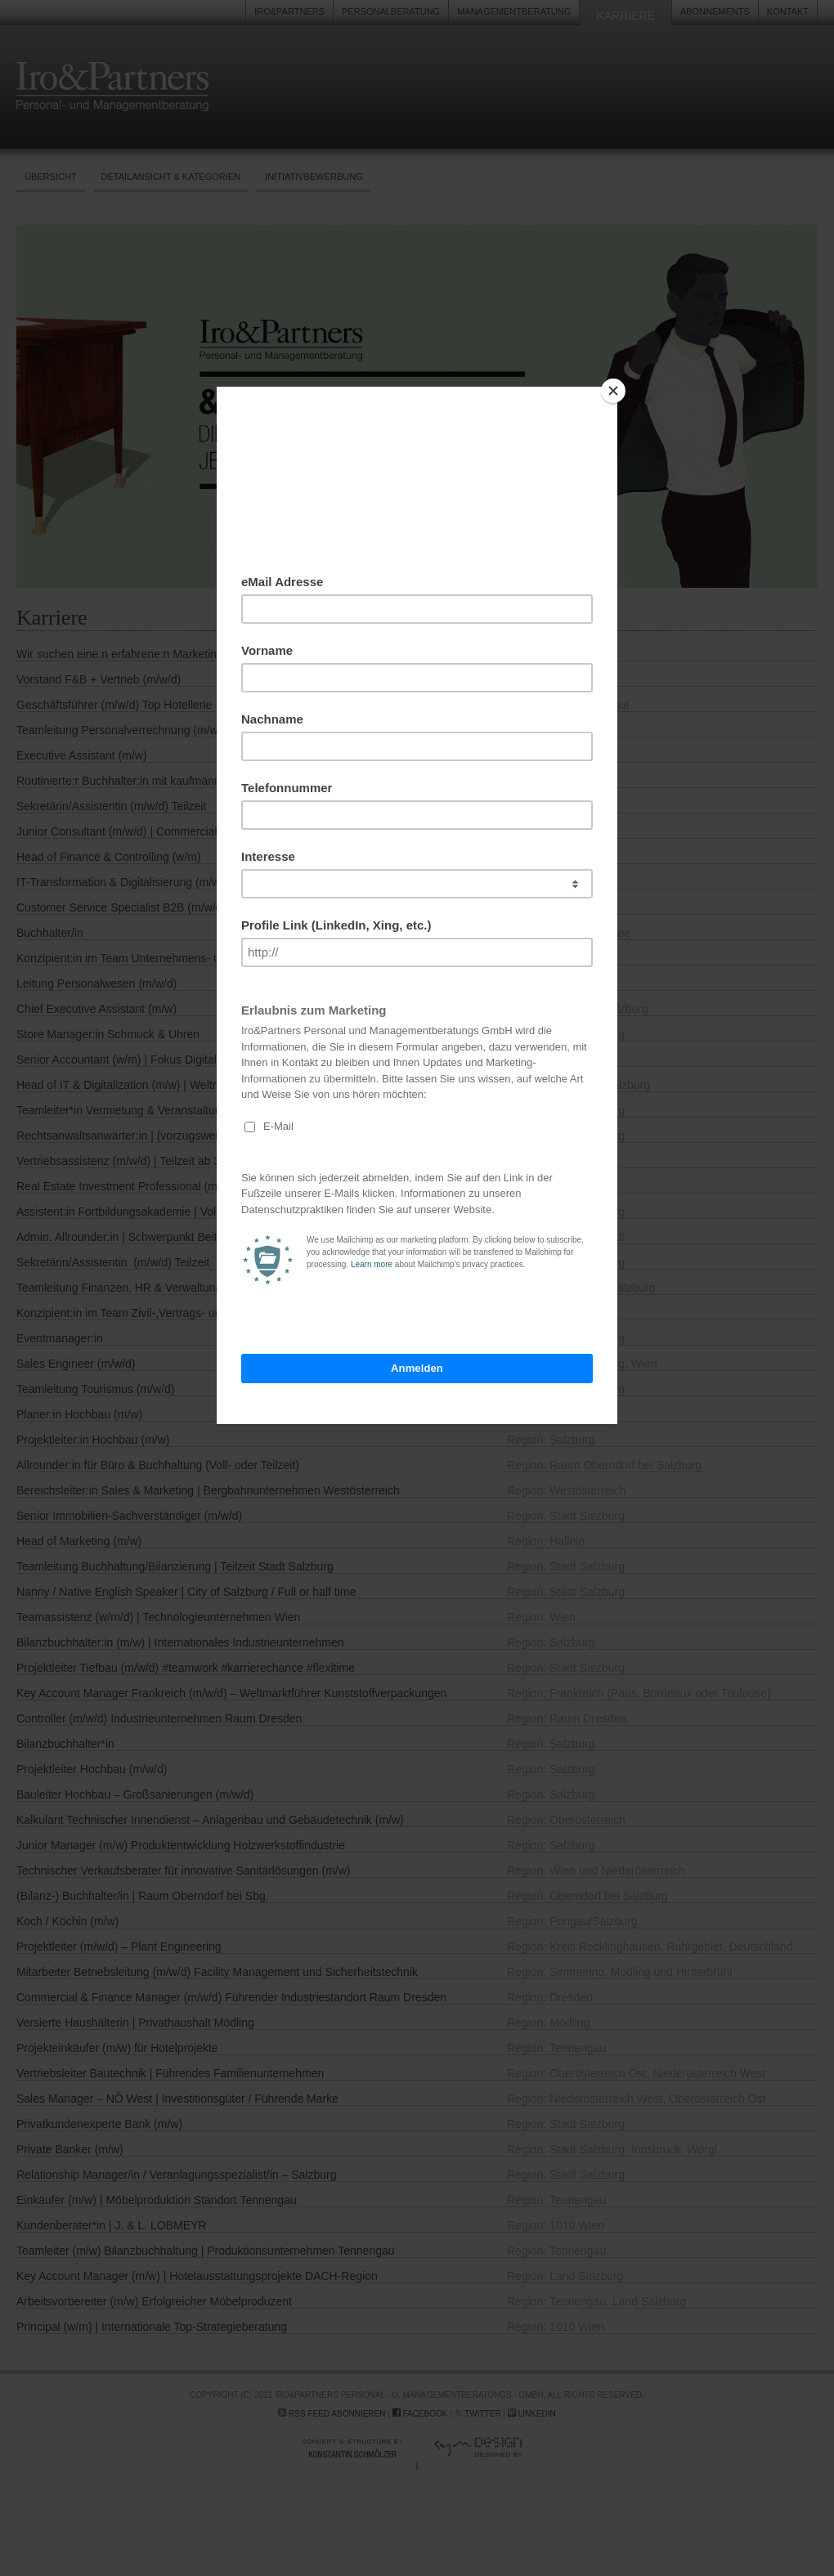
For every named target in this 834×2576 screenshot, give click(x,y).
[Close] (613, 391)
